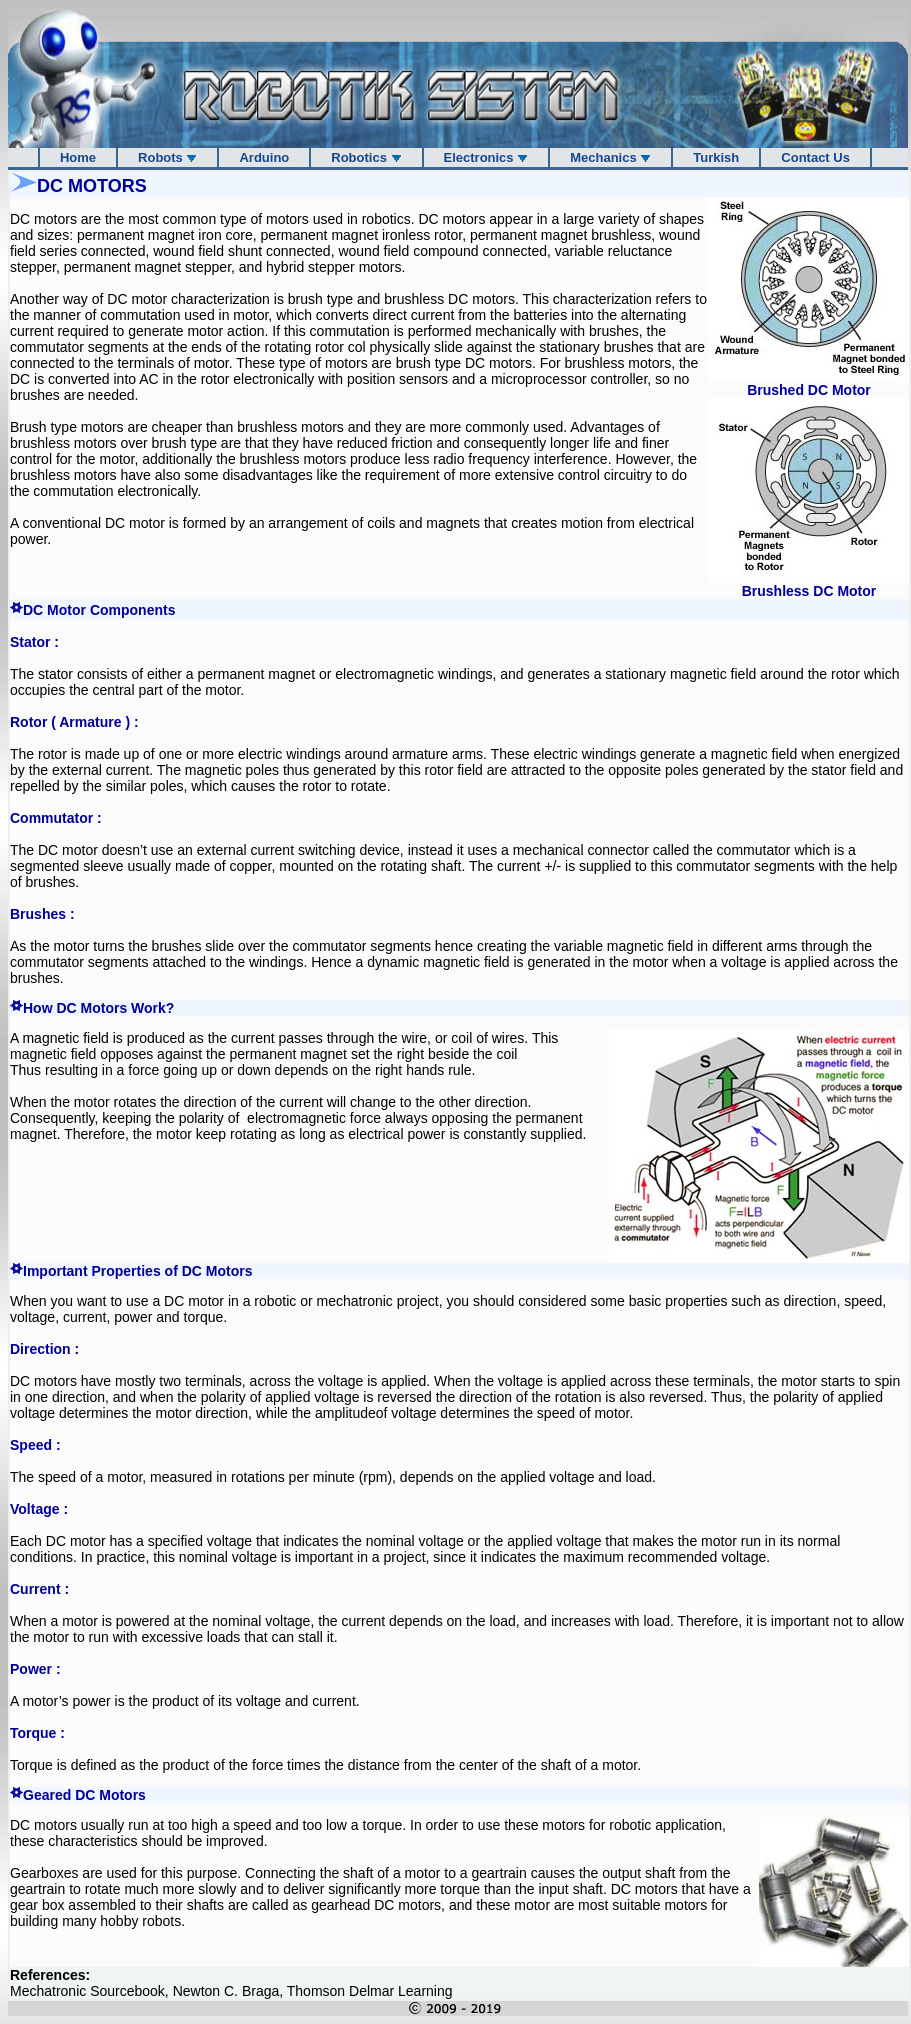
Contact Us (815, 157)
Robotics (366, 157)
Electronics (486, 157)
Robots (167, 157)
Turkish (716, 157)
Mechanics (610, 157)
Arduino (264, 157)
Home (78, 157)
